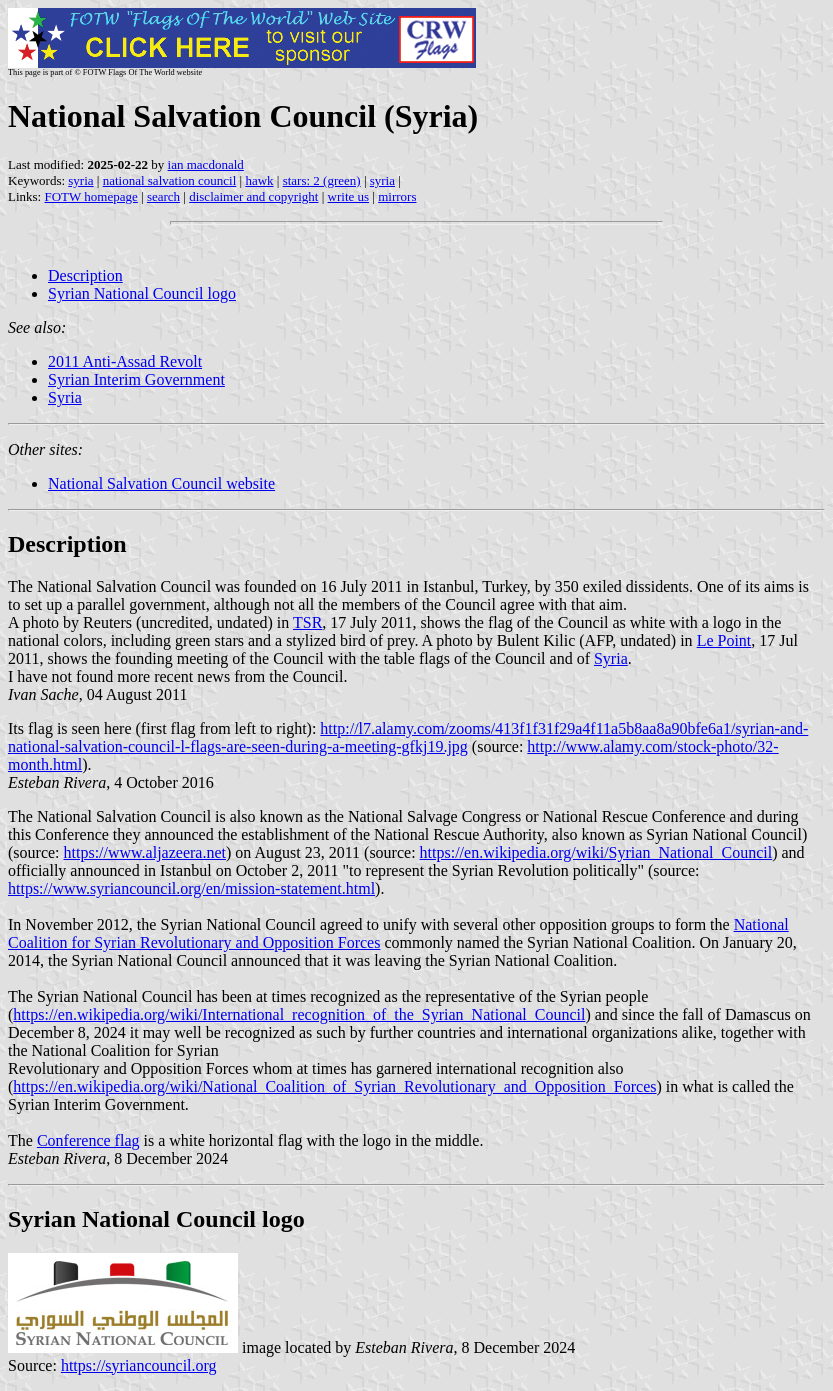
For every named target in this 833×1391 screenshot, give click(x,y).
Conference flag (88, 1140)
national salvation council (170, 180)
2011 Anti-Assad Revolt (125, 361)
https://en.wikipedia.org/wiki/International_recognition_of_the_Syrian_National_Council (299, 1014)
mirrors (397, 196)
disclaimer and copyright (253, 196)
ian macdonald (206, 164)
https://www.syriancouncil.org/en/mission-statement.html (191, 888)
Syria (65, 397)
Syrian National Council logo (142, 293)
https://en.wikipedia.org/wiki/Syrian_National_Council (596, 852)
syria (80, 180)
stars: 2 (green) (322, 180)
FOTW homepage (90, 196)
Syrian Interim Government (136, 379)
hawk (259, 180)
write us (349, 196)
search (163, 196)
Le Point (724, 640)
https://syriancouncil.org (139, 1365)
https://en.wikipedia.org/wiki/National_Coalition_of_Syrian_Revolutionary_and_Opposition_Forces (334, 1086)
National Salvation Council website (161, 483)
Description (85, 275)
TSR (307, 622)
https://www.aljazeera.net (145, 852)
